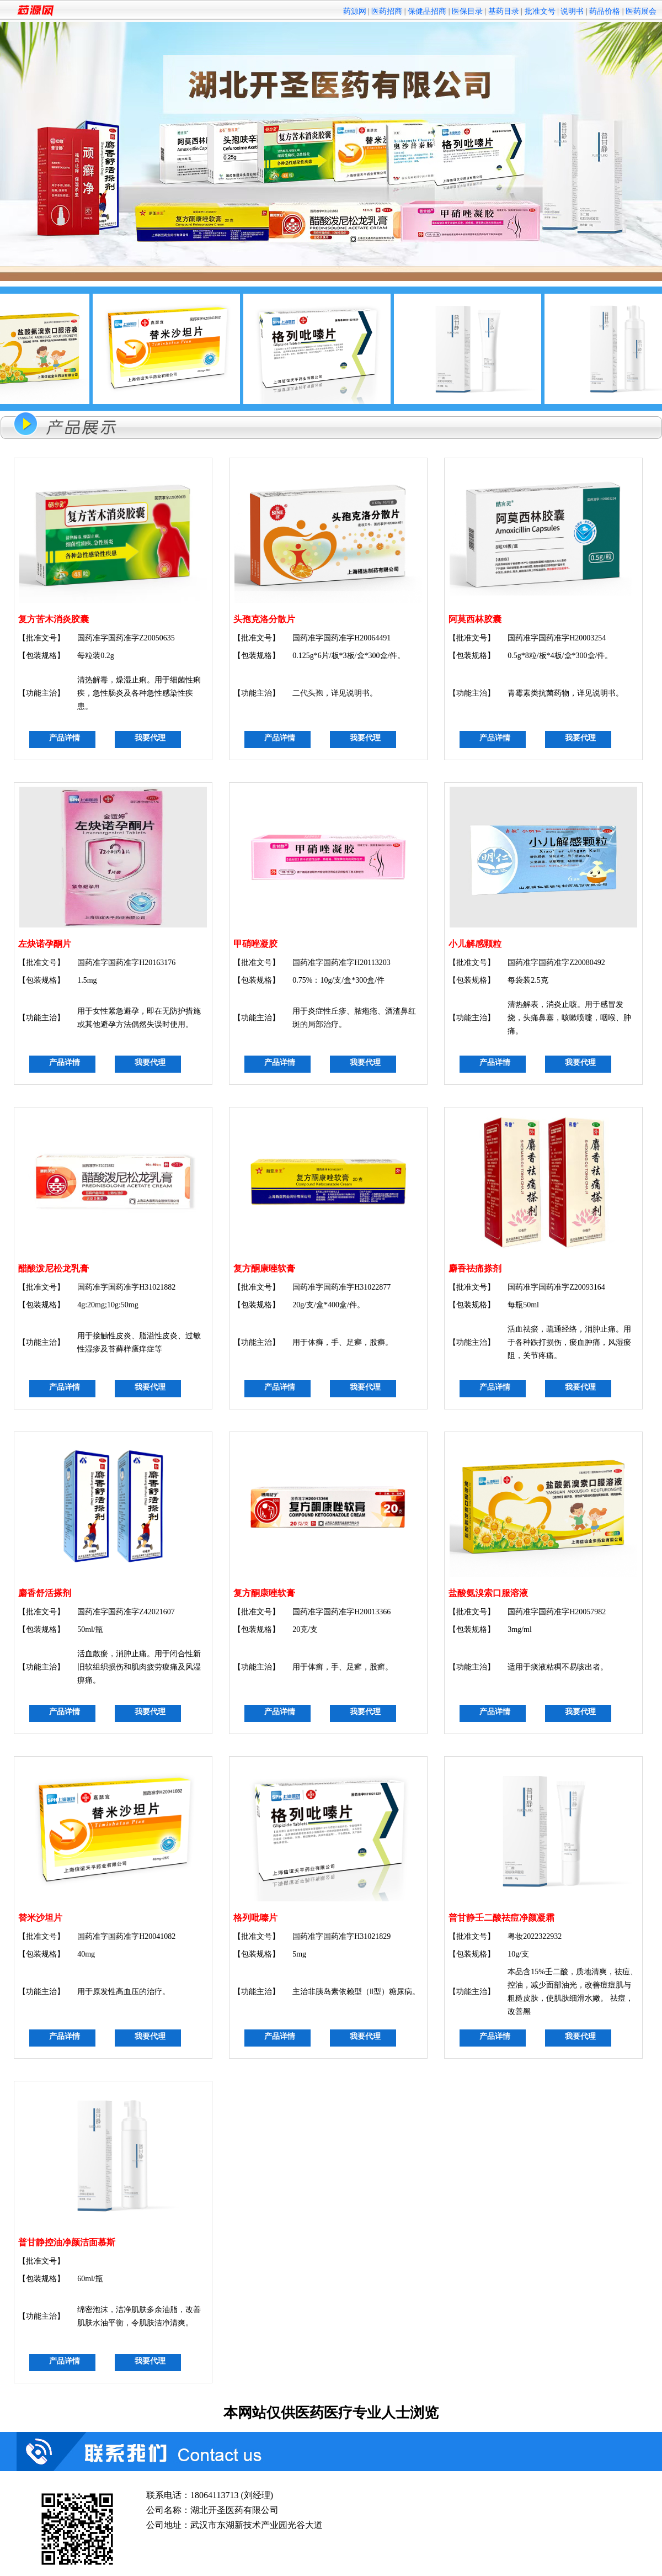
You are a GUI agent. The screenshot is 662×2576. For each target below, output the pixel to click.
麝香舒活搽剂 (44, 1593)
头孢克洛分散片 (264, 619)
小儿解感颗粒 (475, 943)
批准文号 (540, 11)
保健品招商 (427, 11)
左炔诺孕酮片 (44, 943)
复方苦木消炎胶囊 (53, 619)
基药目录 (503, 11)
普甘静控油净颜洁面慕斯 (66, 2242)
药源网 (354, 11)
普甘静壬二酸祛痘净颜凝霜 (501, 1917)
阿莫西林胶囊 (475, 619)
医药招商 (386, 11)
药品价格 (604, 11)
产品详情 (64, 738)
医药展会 (641, 11)
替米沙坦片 (40, 1917)
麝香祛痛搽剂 (475, 1268)
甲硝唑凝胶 (255, 943)
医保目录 (467, 11)
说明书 (572, 11)
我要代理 (150, 738)
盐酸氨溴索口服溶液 (488, 1593)
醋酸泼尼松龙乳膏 (53, 1268)
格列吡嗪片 (255, 1917)
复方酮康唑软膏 (264, 1268)
